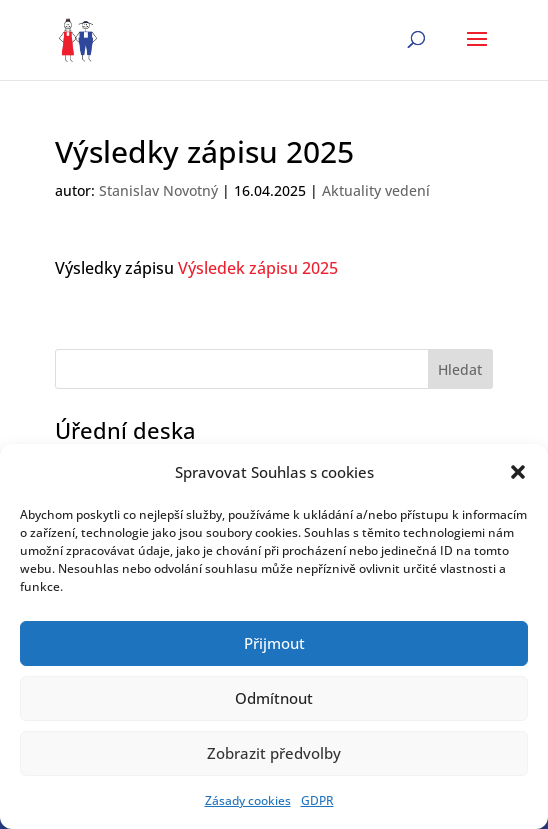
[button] (518, 472)
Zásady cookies (248, 800)
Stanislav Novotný (158, 190)
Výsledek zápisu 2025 (258, 268)
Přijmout (274, 643)
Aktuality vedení (376, 190)
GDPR (317, 800)
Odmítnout (274, 698)
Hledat (460, 369)
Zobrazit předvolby (274, 753)
